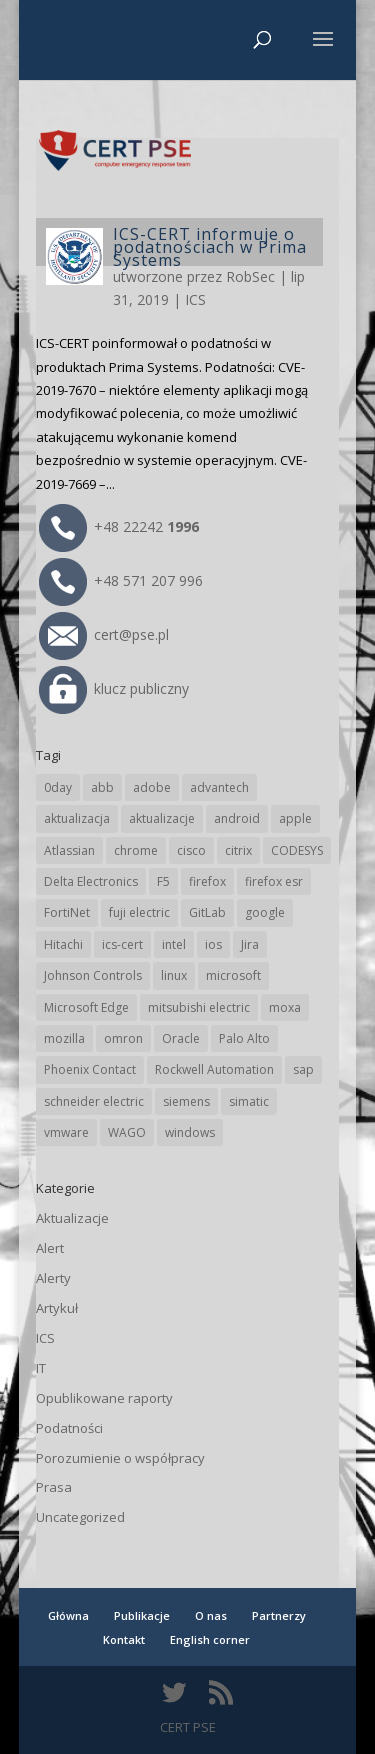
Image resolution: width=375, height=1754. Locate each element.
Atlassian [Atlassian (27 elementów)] (69, 850)
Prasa (54, 1487)
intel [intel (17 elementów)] (174, 944)
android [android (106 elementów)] (237, 818)
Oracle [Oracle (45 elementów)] (181, 1038)
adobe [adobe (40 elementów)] (152, 787)
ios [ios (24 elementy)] (213, 944)
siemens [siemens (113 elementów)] (186, 1101)
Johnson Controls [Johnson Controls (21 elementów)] (93, 975)
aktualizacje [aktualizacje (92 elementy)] (162, 818)
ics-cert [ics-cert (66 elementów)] (122, 944)
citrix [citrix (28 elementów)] (238, 850)
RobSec (250, 276)
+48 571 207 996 (121, 580)
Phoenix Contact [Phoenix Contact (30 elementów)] (90, 1069)
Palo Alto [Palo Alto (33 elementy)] (244, 1038)
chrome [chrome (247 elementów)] (136, 850)
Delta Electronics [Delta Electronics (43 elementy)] (91, 881)
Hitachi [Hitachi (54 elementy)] (63, 944)
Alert (50, 1248)
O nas (211, 1615)
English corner (210, 1639)
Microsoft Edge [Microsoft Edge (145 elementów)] (86, 1007)
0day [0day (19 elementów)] (58, 787)
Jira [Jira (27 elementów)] (250, 944)
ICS (195, 299)
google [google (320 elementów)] (265, 912)
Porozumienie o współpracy (120, 1458)
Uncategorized (80, 1517)
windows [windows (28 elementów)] (190, 1132)
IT (41, 1368)
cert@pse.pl (104, 634)
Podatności (69, 1428)
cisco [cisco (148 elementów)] (191, 850)
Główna (68, 1615)
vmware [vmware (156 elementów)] (66, 1132)
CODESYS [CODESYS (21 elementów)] (297, 850)
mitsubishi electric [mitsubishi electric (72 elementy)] (199, 1007)
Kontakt (124, 1639)
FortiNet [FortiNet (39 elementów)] (67, 912)
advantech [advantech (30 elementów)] (219, 787)
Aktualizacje (72, 1218)
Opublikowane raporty (104, 1398)
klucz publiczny (114, 688)
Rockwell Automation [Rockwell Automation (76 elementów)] (214, 1069)
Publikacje (142, 1615)
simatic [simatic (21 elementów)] (249, 1101)
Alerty (53, 1278)
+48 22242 (119, 526)
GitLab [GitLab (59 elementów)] (207, 912)
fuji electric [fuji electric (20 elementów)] (139, 912)
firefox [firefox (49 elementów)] (207, 881)
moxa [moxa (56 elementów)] (285, 1007)
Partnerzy (279, 1615)
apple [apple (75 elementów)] (295, 818)
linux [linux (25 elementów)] (174, 975)
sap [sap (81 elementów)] (303, 1069)
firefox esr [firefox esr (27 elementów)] (274, 881)
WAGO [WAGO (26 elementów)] (127, 1132)
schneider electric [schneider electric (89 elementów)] (94, 1101)
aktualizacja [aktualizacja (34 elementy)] (77, 818)
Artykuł (57, 1308)
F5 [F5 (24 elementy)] (163, 881)
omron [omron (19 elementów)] (123, 1038)
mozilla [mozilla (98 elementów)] (64, 1038)
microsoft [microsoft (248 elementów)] (233, 975)
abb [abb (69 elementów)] (102, 787)
